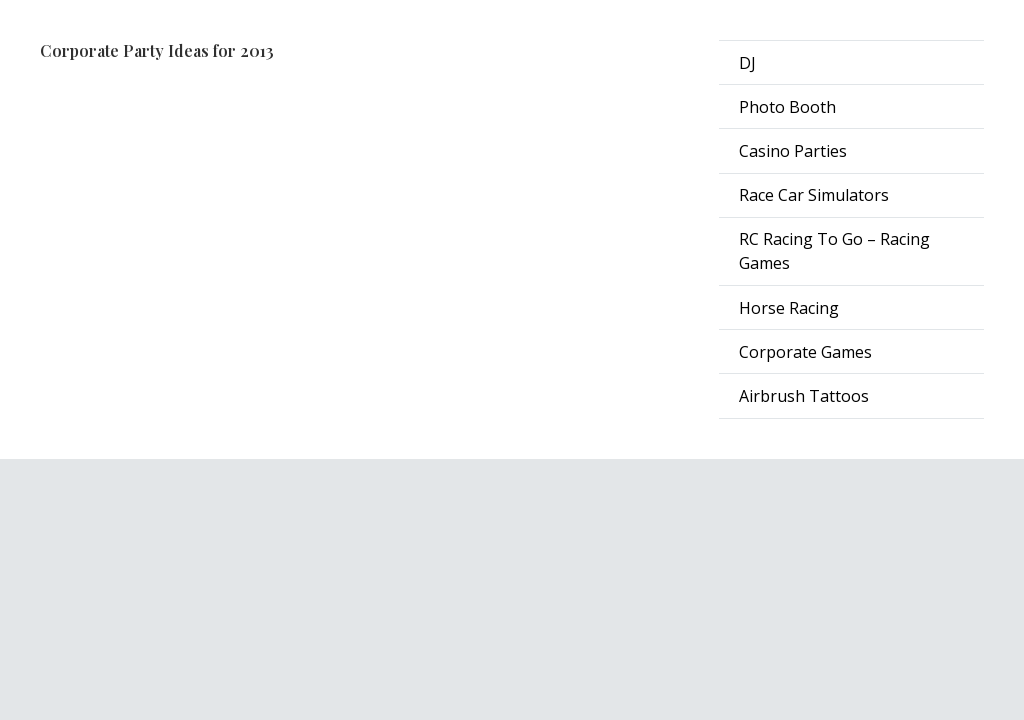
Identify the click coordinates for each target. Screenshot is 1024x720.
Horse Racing (789, 308)
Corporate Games (805, 352)
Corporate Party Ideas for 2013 (157, 50)
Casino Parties (793, 151)
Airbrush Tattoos (804, 396)
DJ (747, 63)
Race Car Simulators (814, 195)
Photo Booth (787, 107)
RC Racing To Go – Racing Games (834, 251)
